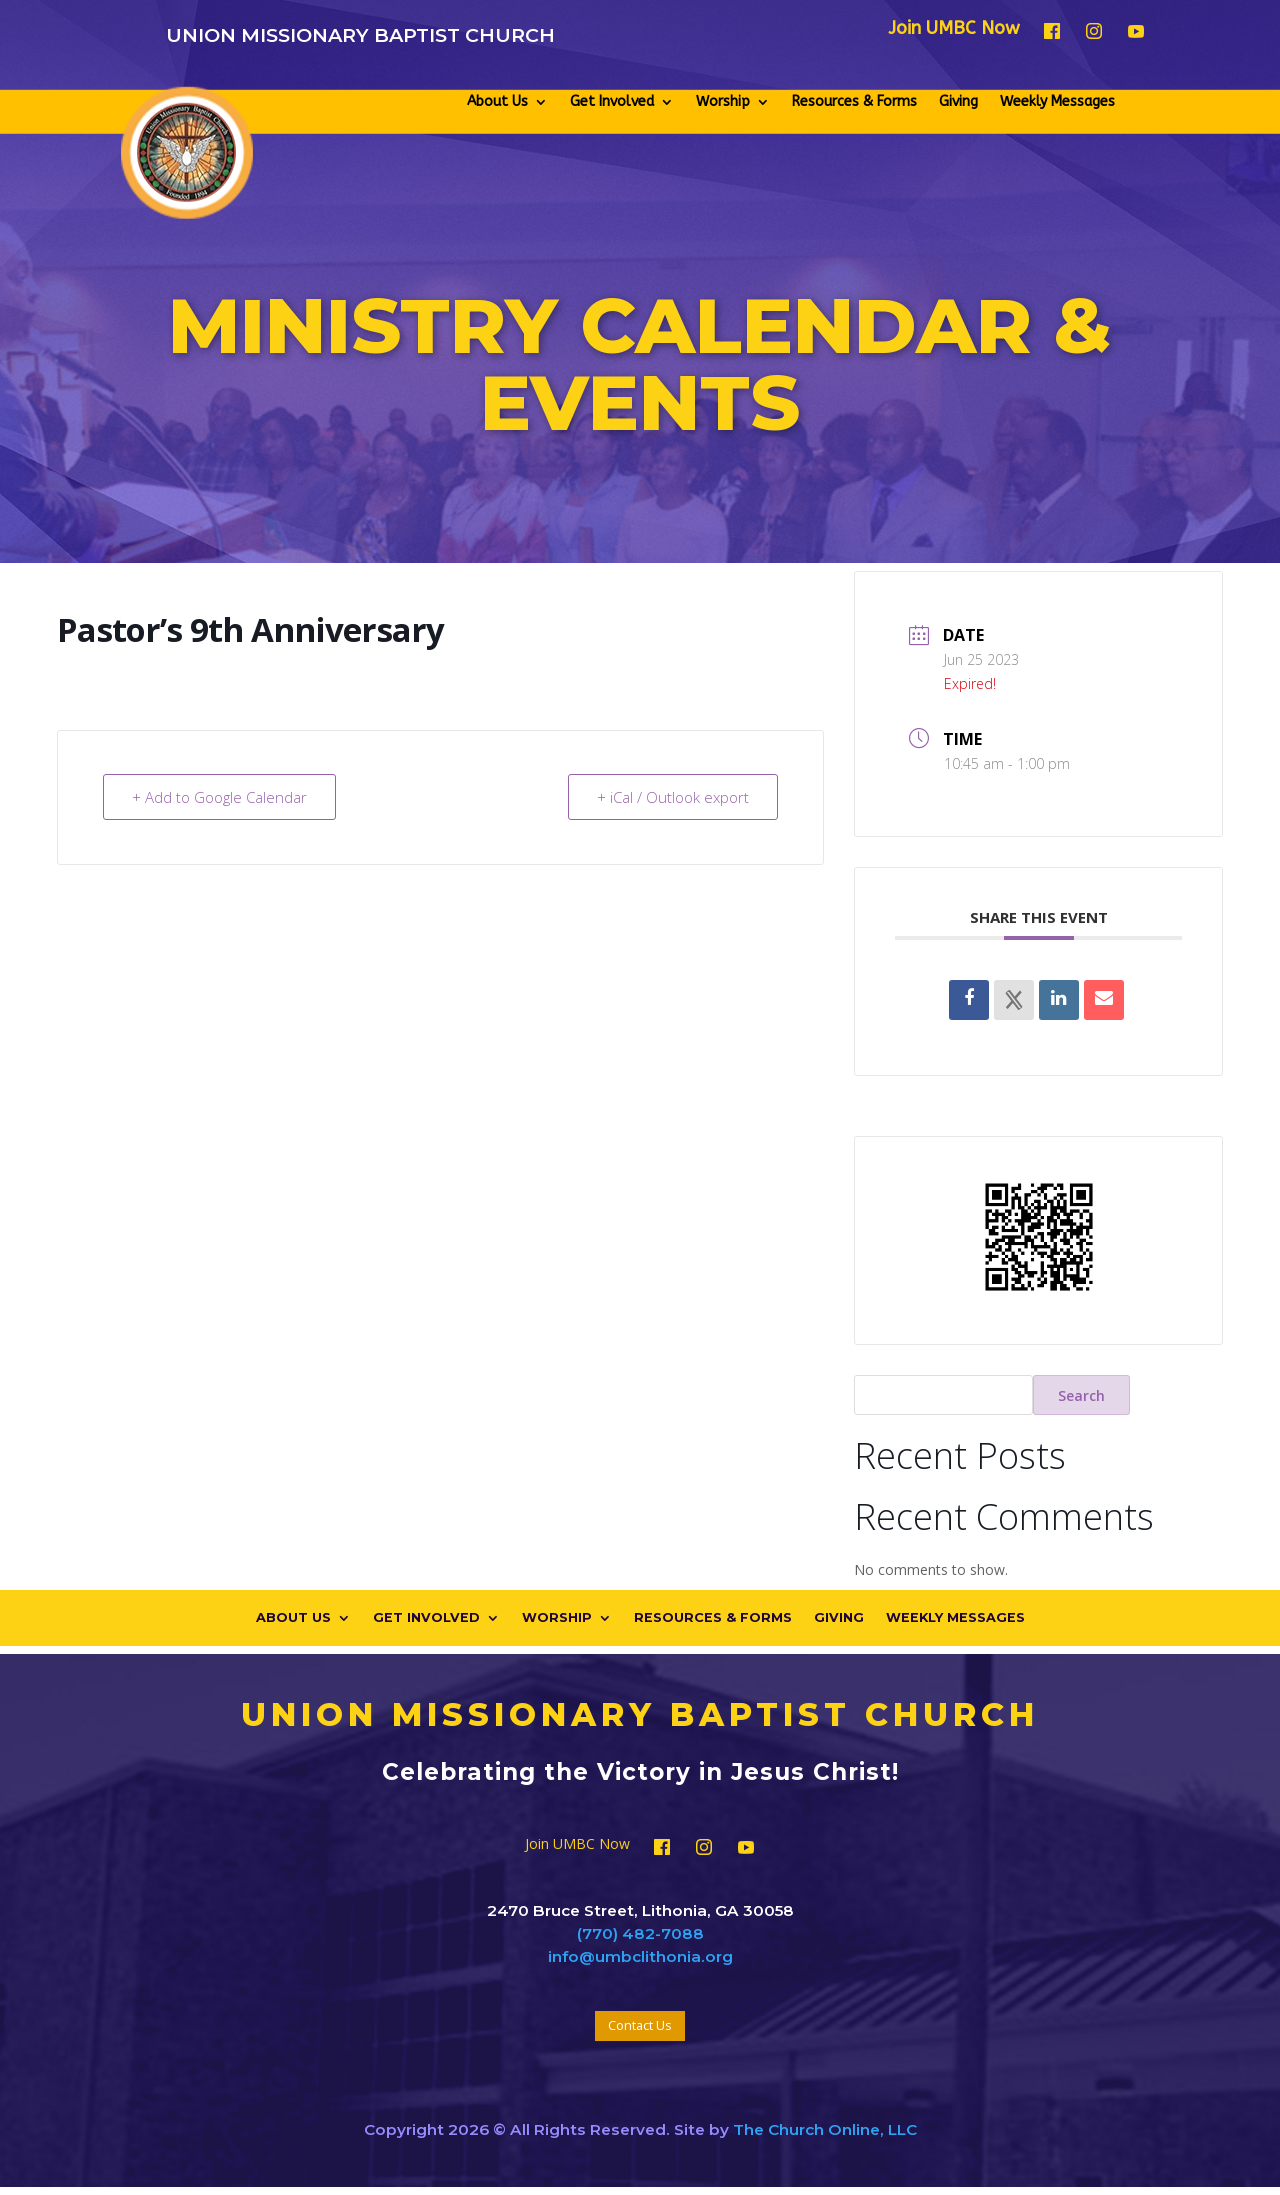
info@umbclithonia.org (640, 1956)
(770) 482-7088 (640, 1933)
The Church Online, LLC (825, 2129)
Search (1081, 1395)
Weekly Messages (1057, 101)
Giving (958, 101)
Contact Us (640, 2025)
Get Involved (612, 101)
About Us (497, 101)
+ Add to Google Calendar (219, 797)
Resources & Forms (854, 101)
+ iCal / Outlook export (673, 797)
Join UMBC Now (954, 30)
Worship (723, 101)
